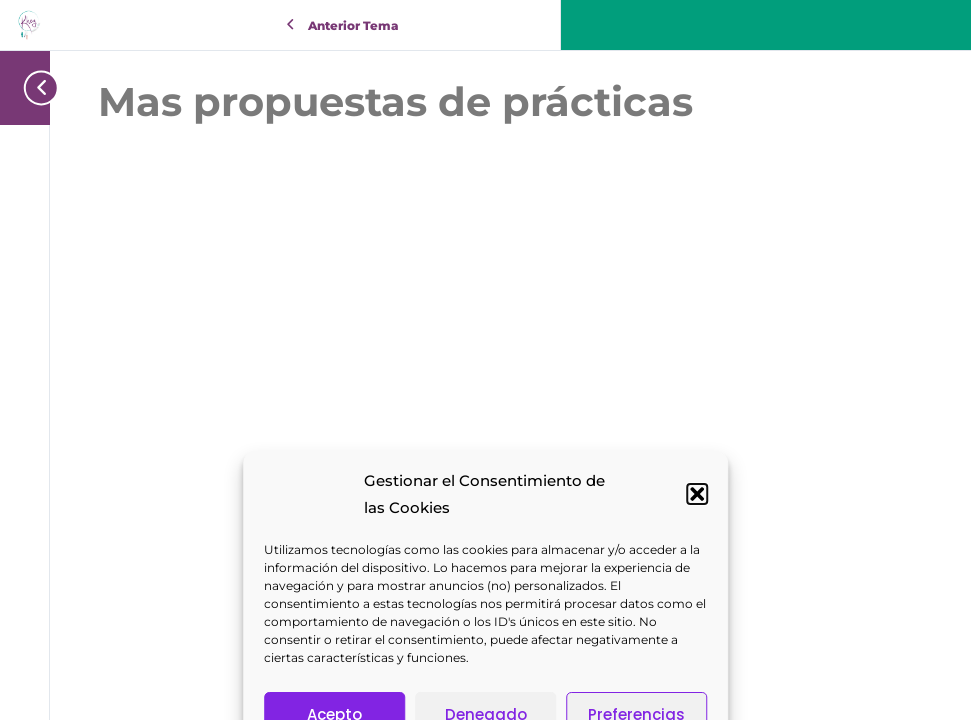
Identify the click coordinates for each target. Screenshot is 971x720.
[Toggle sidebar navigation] (35, 87)
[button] (697, 649)
